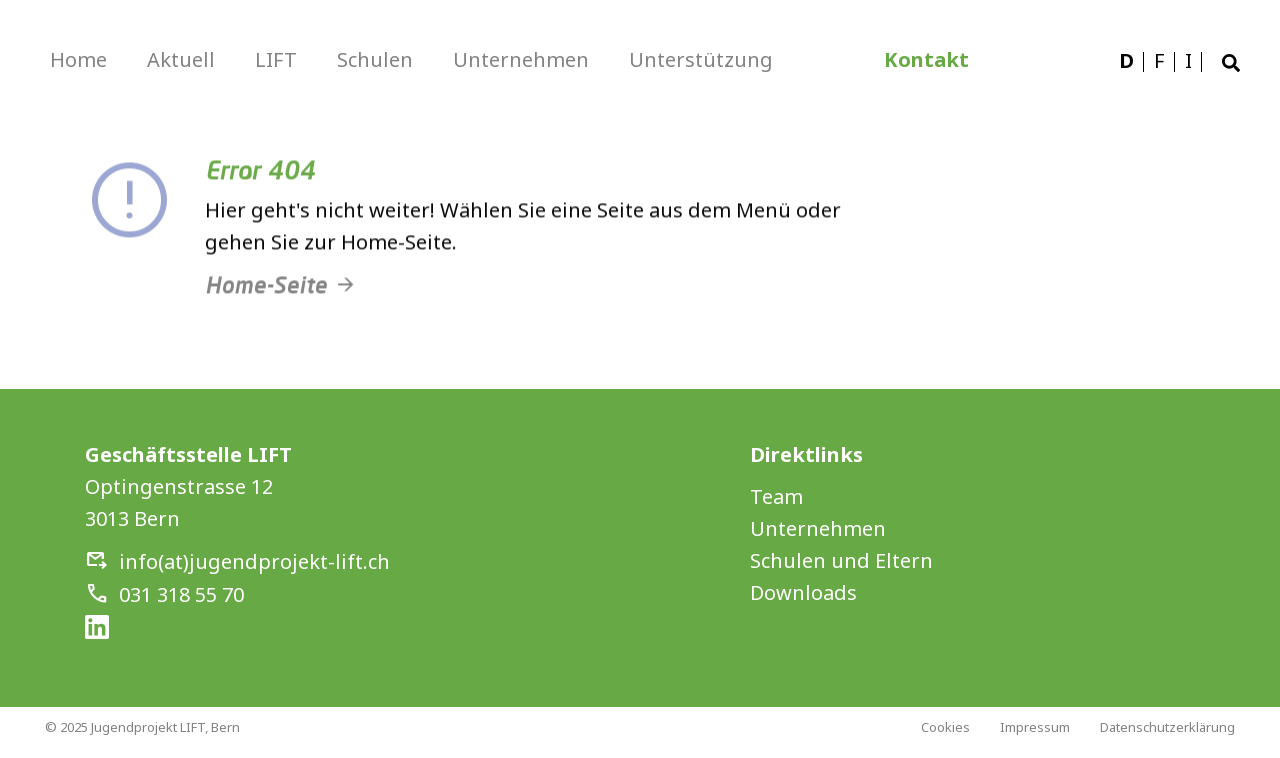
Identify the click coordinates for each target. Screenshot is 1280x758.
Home (78, 59)
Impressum (1035, 727)
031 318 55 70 (181, 594)
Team (776, 496)
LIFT (276, 59)
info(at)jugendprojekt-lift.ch (254, 561)
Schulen (375, 59)
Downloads (803, 592)
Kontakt (926, 59)
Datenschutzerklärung (1167, 727)
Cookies (945, 727)
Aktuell (181, 59)
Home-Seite (266, 295)
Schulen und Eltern (841, 560)
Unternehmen (521, 59)
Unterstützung (701, 59)
